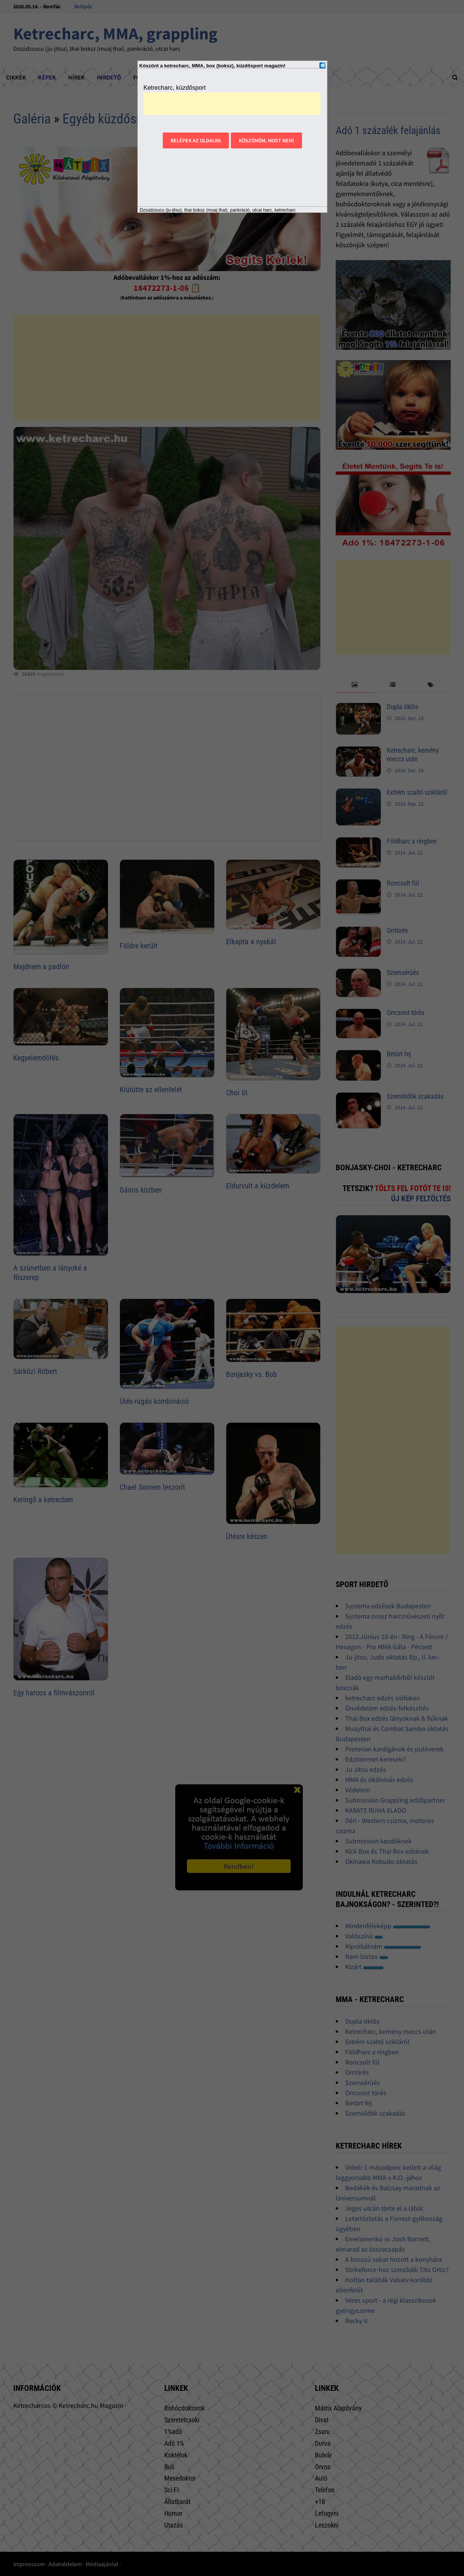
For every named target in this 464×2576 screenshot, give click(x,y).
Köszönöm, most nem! (266, 140)
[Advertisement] (232, 103)
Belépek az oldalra (196, 140)
